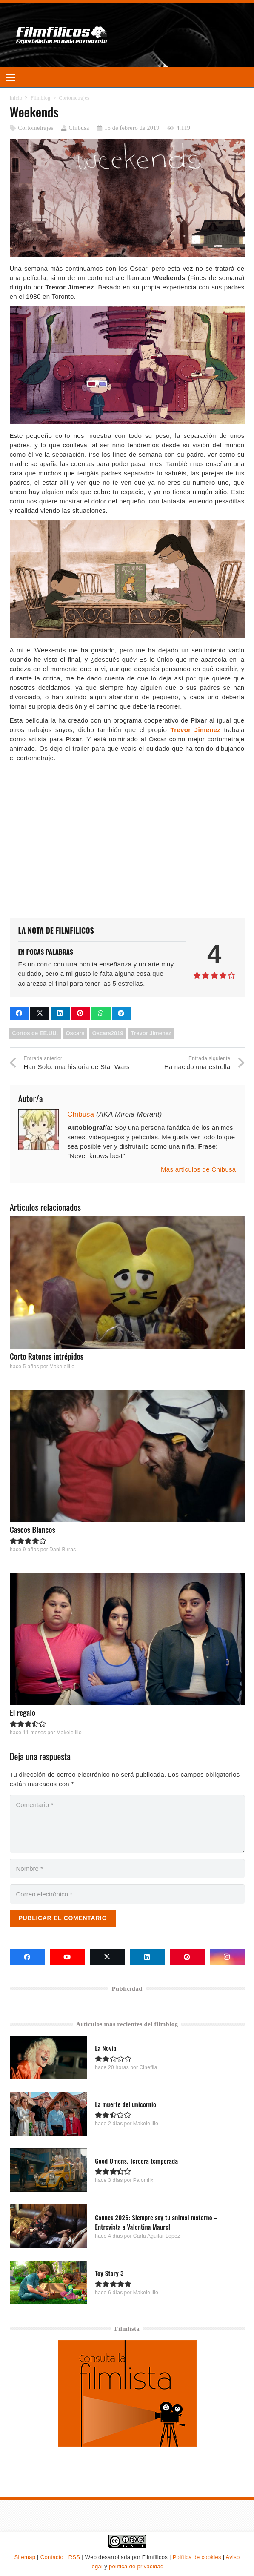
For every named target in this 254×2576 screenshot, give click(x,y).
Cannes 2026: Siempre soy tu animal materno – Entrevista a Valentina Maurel (156, 2222)
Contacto (51, 2557)
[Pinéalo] (80, 1013)
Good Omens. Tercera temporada (136, 2160)
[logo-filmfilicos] (62, 35)
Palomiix (143, 2180)
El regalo (22, 1712)
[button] (10, 77)
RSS (74, 2557)
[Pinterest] (187, 1957)
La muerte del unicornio (125, 2104)
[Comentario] (127, 1824)
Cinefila (148, 2067)
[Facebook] (27, 1957)
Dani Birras (62, 1549)
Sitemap (24, 2557)
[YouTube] (67, 1957)
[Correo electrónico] (127, 1894)
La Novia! (106, 2048)
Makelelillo (61, 1366)
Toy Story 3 (109, 2273)
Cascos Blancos (32, 1529)
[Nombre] (127, 1868)
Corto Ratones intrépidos (46, 1355)
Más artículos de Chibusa (198, 1169)
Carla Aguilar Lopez (156, 2236)
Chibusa (79, 128)
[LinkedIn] (147, 1957)
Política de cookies (197, 2557)
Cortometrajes (35, 128)
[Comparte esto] (19, 1013)
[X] (107, 1957)
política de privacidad (136, 2566)
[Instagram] (227, 1957)
